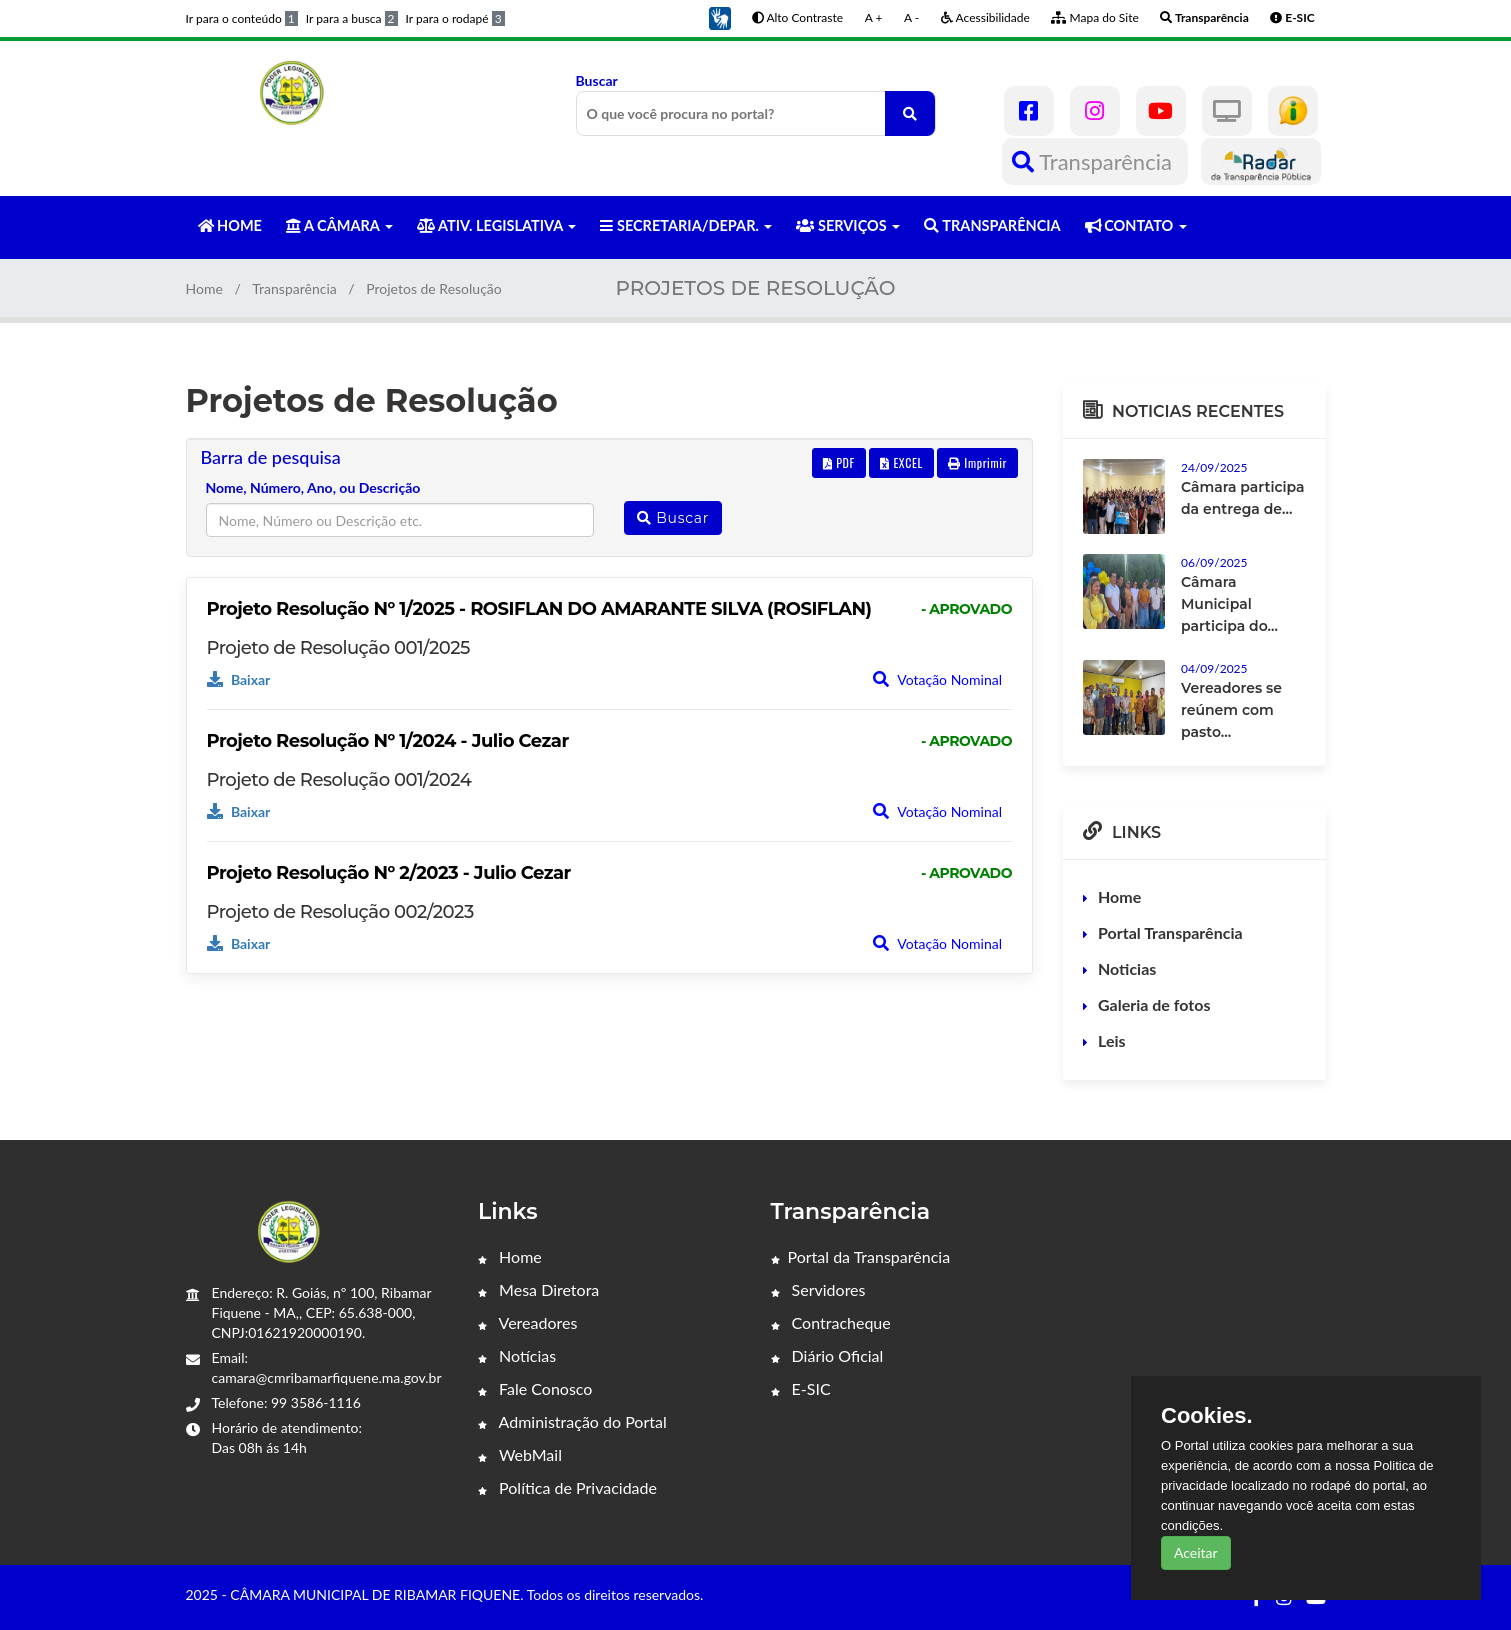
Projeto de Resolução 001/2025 (338, 648)
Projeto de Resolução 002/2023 (340, 912)
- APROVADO (966, 609)
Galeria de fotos (1154, 1004)
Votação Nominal (937, 679)
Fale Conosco (535, 1388)
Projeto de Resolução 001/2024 (339, 780)
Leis (1112, 1040)
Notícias (517, 1355)
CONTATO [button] (1136, 225)
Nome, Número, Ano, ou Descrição (313, 487)
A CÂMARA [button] (339, 225)
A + (874, 17)
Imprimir (977, 462)
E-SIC (801, 1388)
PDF (839, 462)
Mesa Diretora (538, 1289)
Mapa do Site (1094, 17)
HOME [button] (230, 225)
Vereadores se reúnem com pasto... (1231, 710)
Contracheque (831, 1322)
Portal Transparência (1170, 932)
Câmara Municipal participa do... (1229, 604)
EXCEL (901, 462)
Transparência (1094, 161)
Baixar (239, 679)
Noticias (1127, 968)
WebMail (520, 1454)
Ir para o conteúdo (242, 18)
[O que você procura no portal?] (910, 113)
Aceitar (1196, 1552)
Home (204, 288)
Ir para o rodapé (455, 18)
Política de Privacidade (567, 1487)
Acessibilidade (985, 17)
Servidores (818, 1289)
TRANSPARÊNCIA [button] (992, 225)
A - (911, 17)
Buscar (756, 104)
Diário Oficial (827, 1355)
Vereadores (527, 1322)
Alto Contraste (797, 17)
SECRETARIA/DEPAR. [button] (686, 225)
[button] (720, 16)
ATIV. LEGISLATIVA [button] (496, 225)
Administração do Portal (572, 1421)
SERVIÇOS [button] (848, 225)
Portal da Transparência (861, 1256)
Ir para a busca (352, 18)
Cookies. (1207, 1416)
